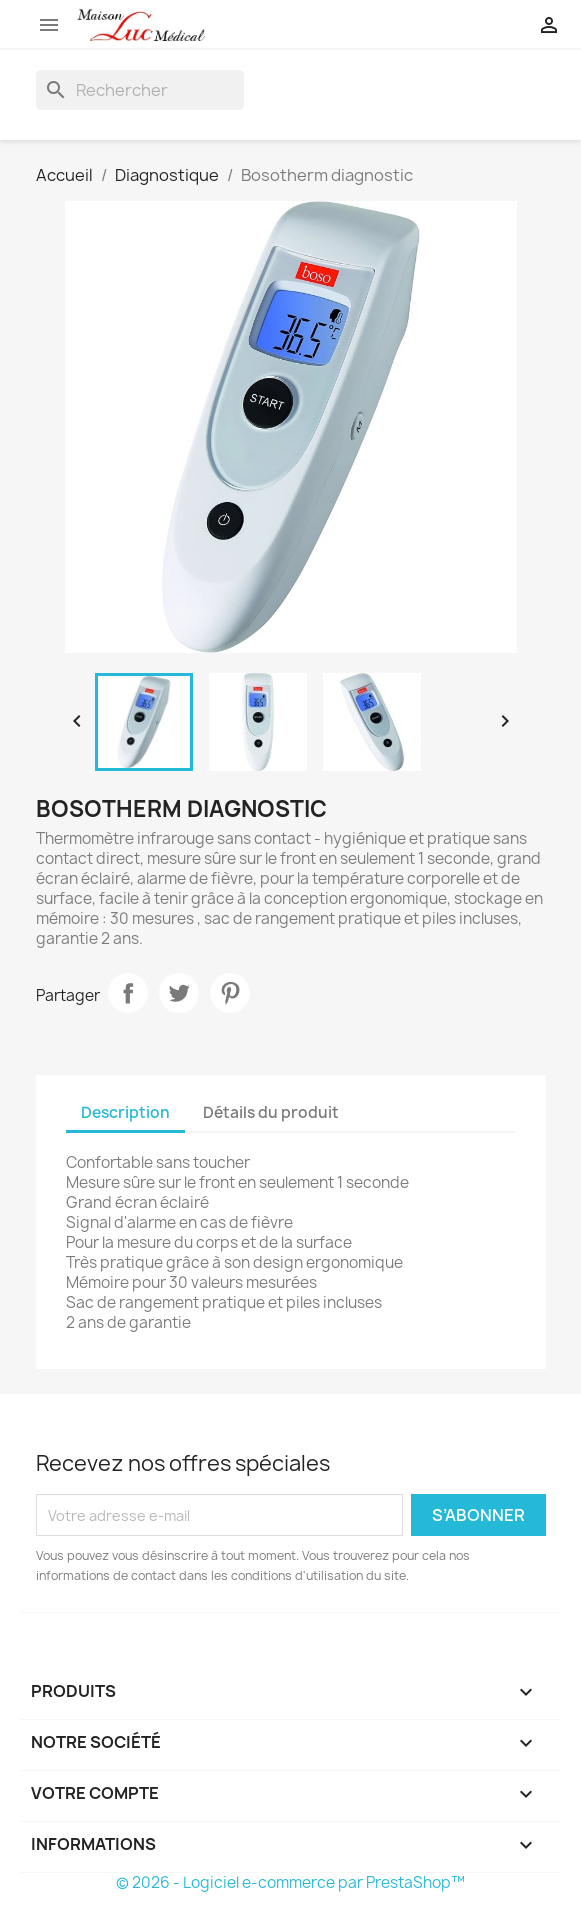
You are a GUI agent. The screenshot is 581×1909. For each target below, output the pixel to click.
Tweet (179, 993)
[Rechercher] (140, 90)
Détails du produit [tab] (271, 1112)
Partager (128, 993)
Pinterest (230, 993)
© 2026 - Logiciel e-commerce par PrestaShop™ (290, 1882)
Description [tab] (125, 1112)
